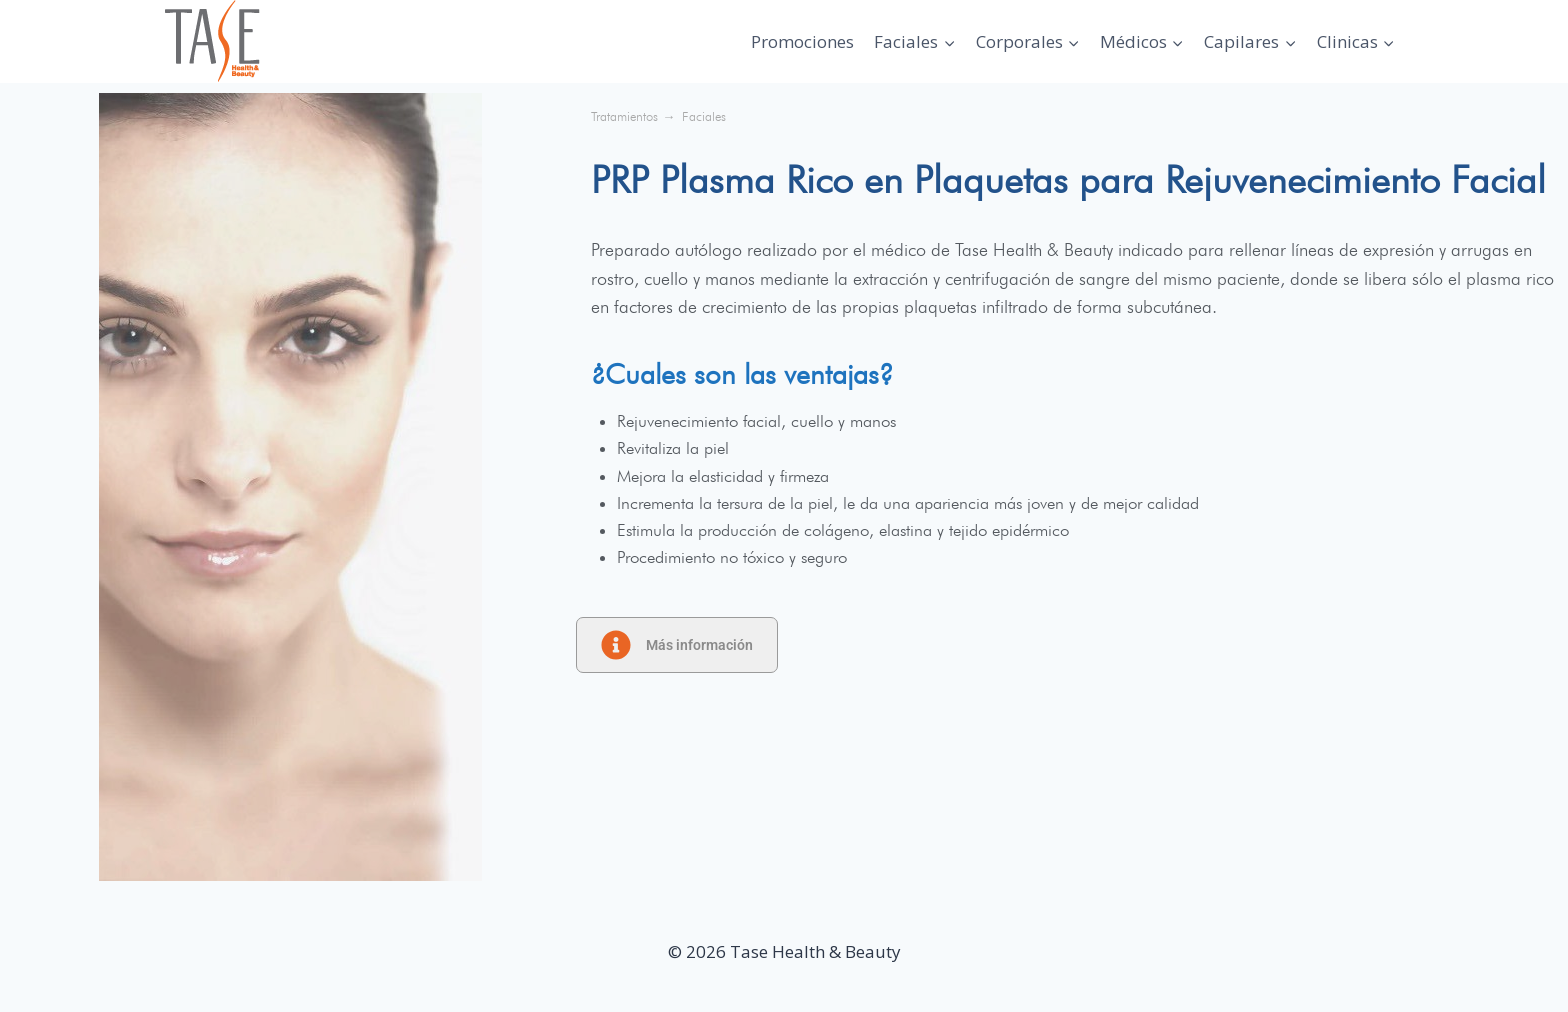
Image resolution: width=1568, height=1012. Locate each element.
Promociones (802, 41)
